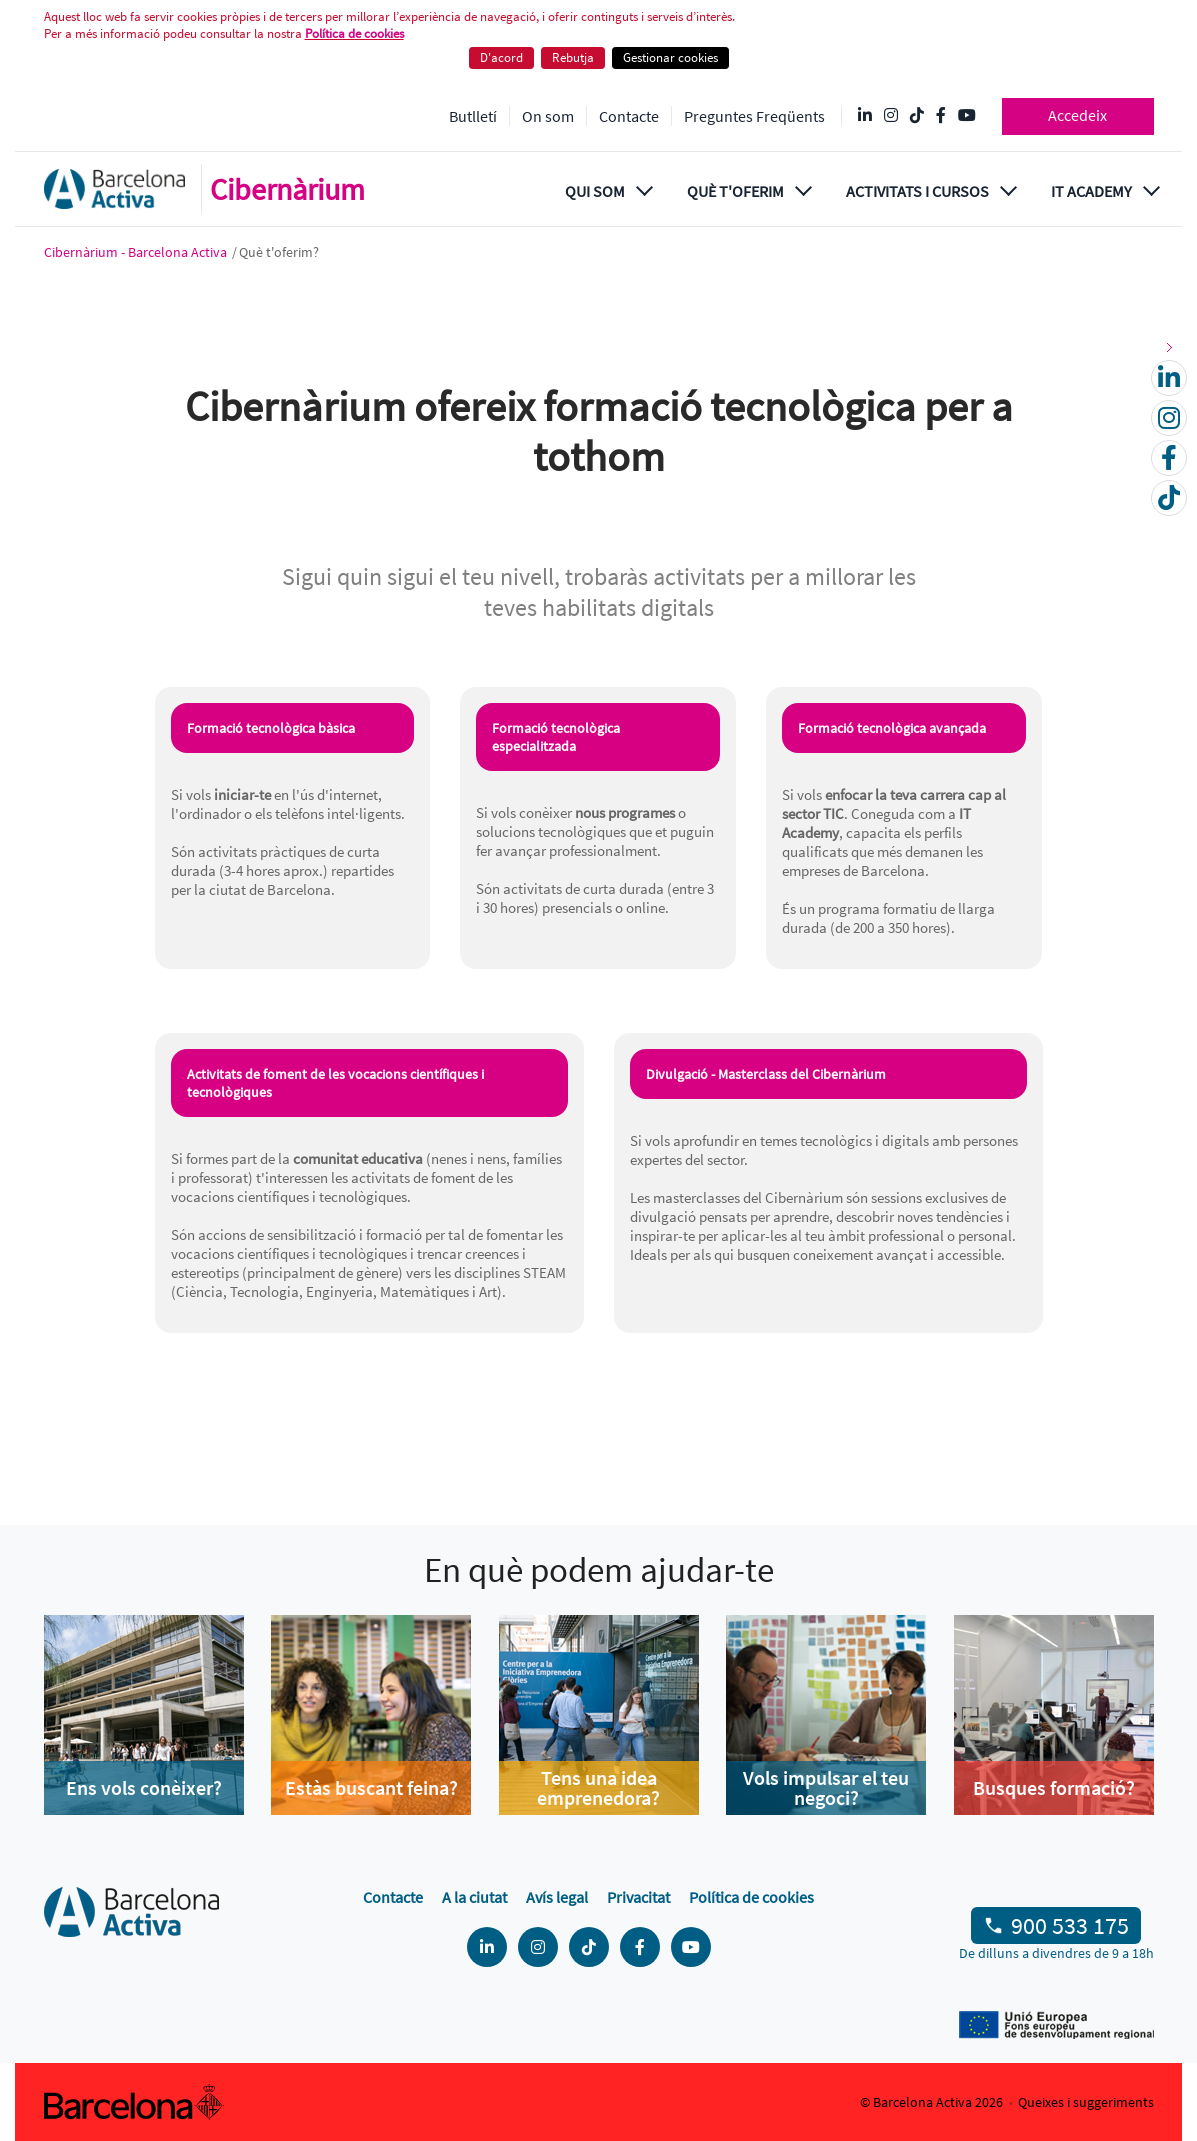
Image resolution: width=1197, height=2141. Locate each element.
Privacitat (638, 1897)
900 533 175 (1070, 1925)
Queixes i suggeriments (1086, 2102)
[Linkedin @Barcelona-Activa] (865, 116)
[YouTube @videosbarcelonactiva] (967, 116)
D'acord (501, 57)
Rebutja (573, 57)
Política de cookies (354, 33)
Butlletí (473, 116)
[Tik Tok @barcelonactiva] (917, 116)
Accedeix (1077, 115)
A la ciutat (474, 1897)
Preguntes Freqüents (754, 116)
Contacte (629, 116)
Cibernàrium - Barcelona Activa (137, 252)
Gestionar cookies (670, 57)
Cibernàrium (287, 189)
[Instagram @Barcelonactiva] (891, 116)
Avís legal (557, 1897)
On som (548, 116)
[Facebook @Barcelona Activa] (941, 116)
